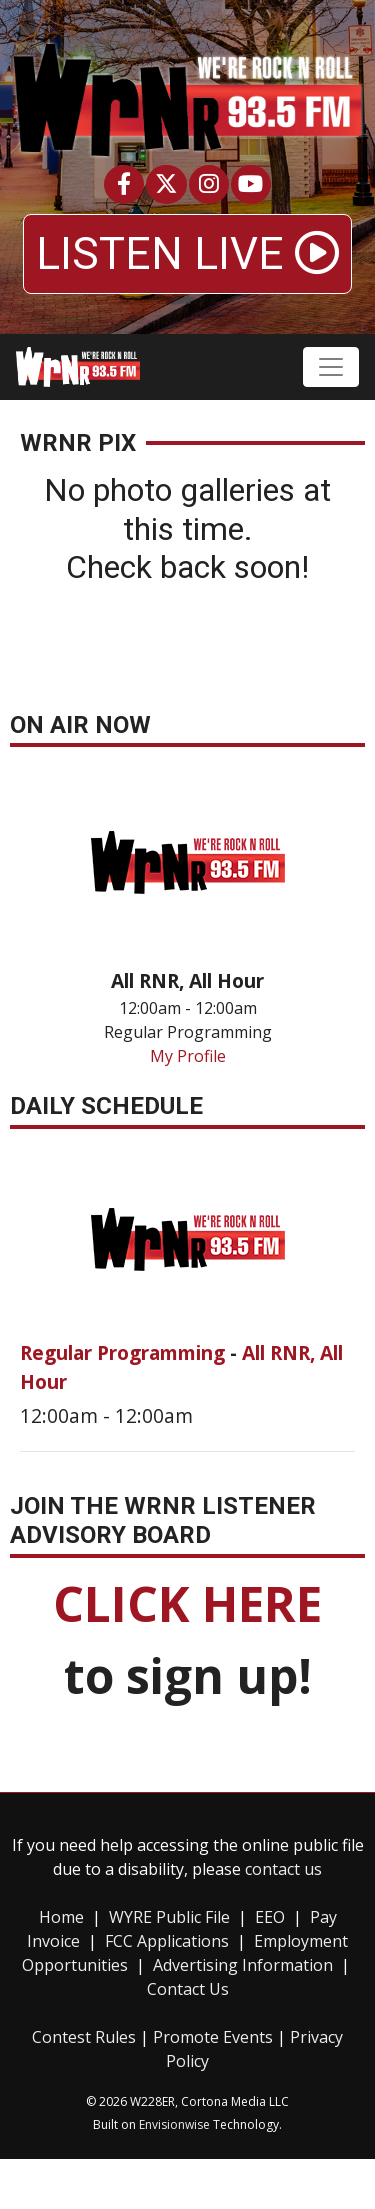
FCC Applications (167, 1941)
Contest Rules (84, 2037)
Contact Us (188, 1989)
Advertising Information (243, 1965)
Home (61, 1917)
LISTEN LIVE (187, 254)
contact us (283, 1869)
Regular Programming (125, 1352)
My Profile (188, 1056)
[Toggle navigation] (331, 367)
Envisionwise (174, 2124)
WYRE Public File (169, 1917)
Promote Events (213, 2037)
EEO (270, 1917)
